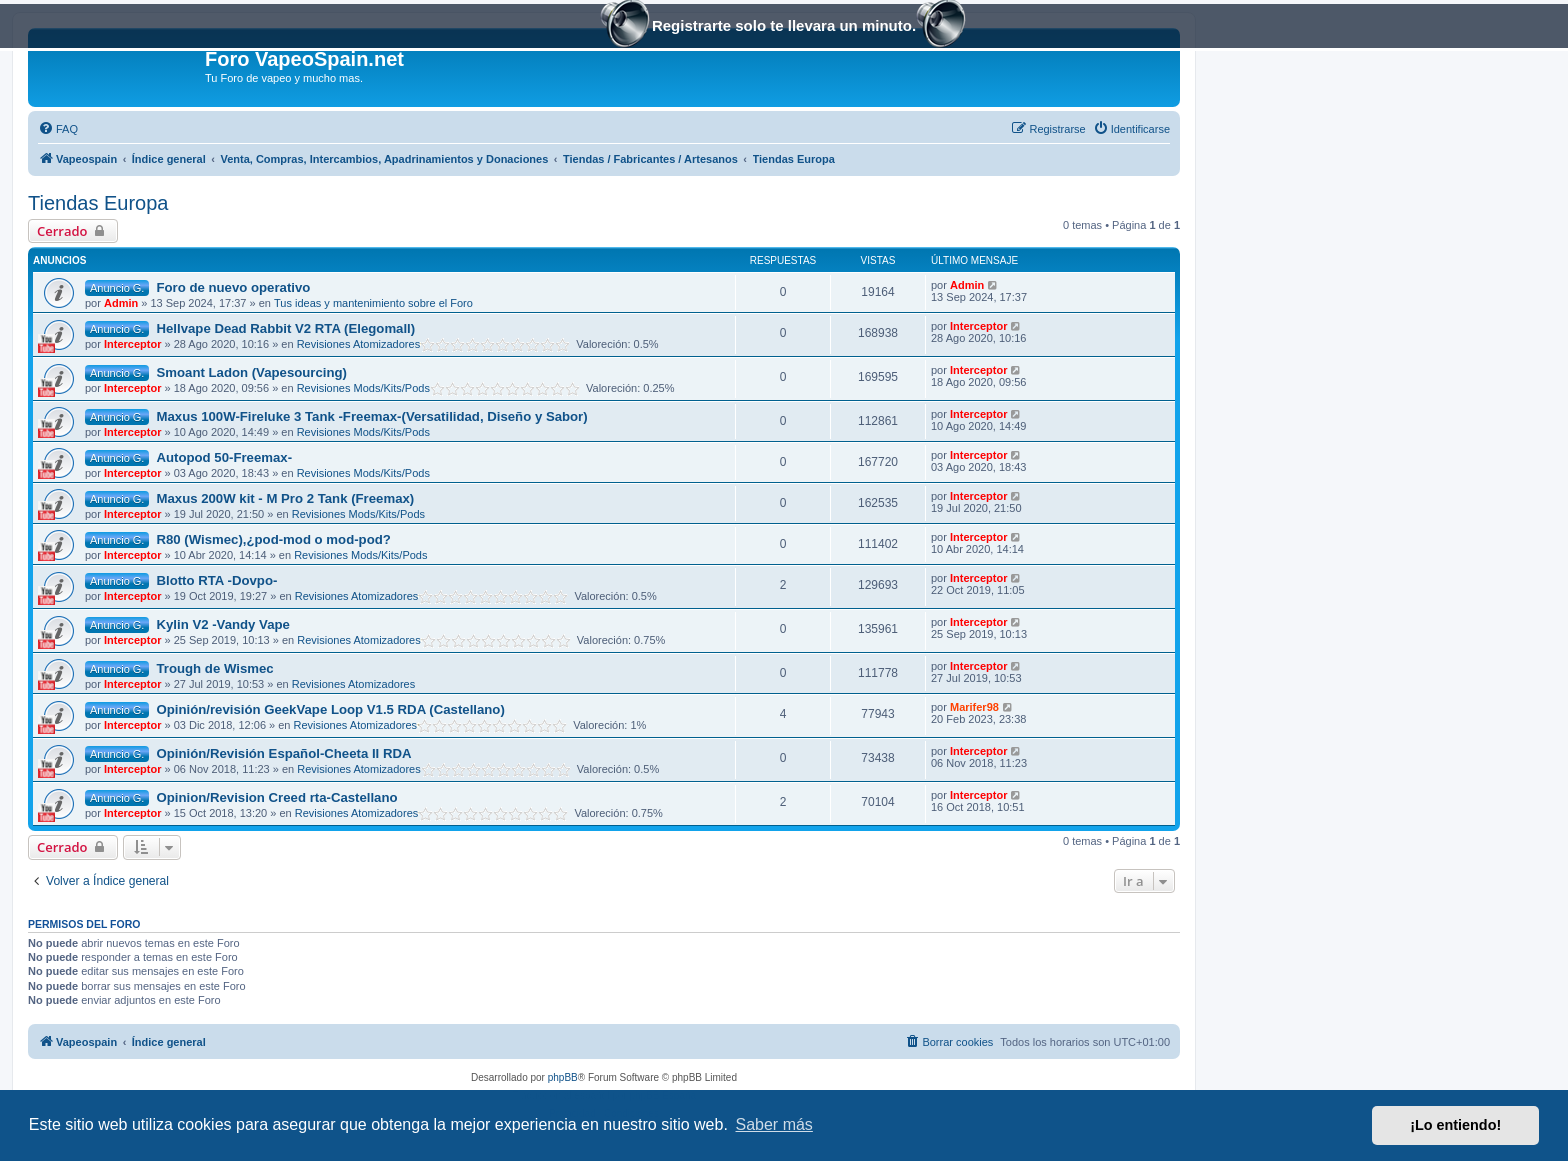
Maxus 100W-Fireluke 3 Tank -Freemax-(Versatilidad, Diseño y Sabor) (371, 416)
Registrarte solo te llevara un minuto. (784, 27)
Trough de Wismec (214, 668)
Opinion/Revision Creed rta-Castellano (276, 797)
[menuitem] (58, 129)
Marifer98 (974, 707)
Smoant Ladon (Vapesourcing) (251, 372)
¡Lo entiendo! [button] (1455, 1125)
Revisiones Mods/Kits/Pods (363, 388)
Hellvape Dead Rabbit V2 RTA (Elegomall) (285, 328)
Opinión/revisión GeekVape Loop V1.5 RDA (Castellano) (330, 709)
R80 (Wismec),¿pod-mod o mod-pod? (273, 539)
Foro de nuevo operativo (233, 287)
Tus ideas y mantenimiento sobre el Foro (373, 303)
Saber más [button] (774, 1124)
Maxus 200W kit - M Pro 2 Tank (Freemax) (285, 498)
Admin (121, 303)
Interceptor (132, 344)
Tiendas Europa (98, 203)
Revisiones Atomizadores (359, 344)
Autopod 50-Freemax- (224, 457)
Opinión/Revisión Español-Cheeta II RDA (283, 753)
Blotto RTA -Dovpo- (216, 580)
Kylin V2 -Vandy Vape (222, 624)
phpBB (563, 1077)
